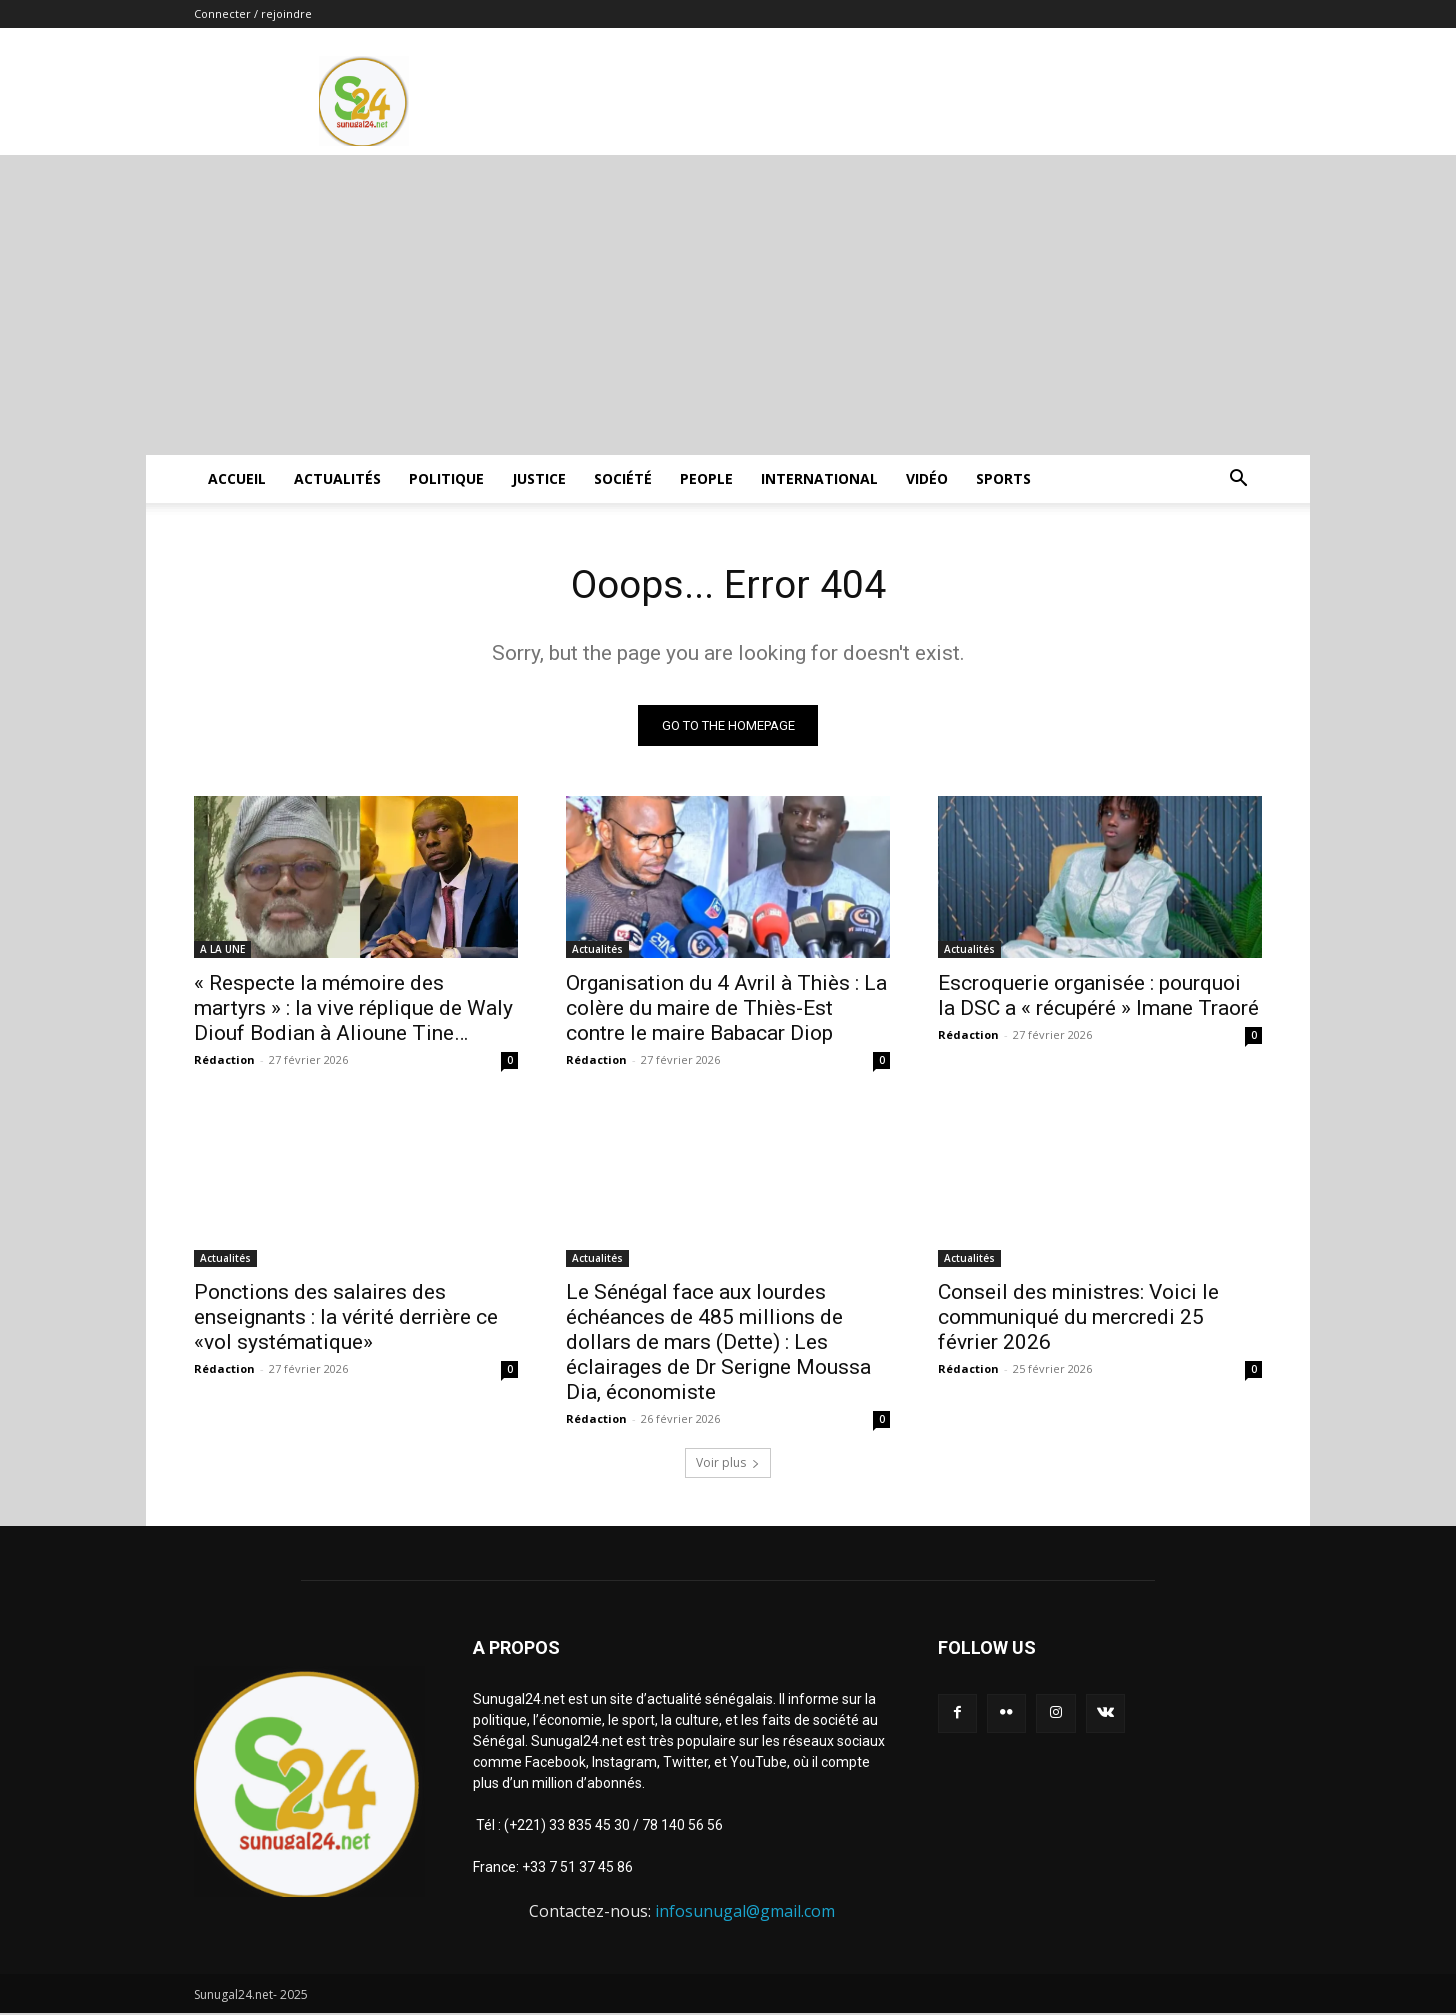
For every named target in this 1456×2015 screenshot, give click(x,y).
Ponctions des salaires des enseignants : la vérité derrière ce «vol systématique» (346, 1318)
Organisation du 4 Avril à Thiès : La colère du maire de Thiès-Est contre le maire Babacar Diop (726, 1009)
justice (539, 478)
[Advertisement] (728, 305)
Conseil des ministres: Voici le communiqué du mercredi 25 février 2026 (1078, 1318)
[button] (1238, 480)
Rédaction (224, 1060)
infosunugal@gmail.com (745, 1912)
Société (623, 478)
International (819, 478)
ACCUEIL (237, 478)
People (706, 478)
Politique (446, 478)
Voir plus (728, 1463)
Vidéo (927, 478)
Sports (1003, 478)
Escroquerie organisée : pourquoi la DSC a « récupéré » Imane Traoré (1098, 996)
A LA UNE (222, 950)
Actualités (337, 478)
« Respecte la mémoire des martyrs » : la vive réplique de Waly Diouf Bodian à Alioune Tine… (353, 1009)
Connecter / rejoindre (253, 13)
